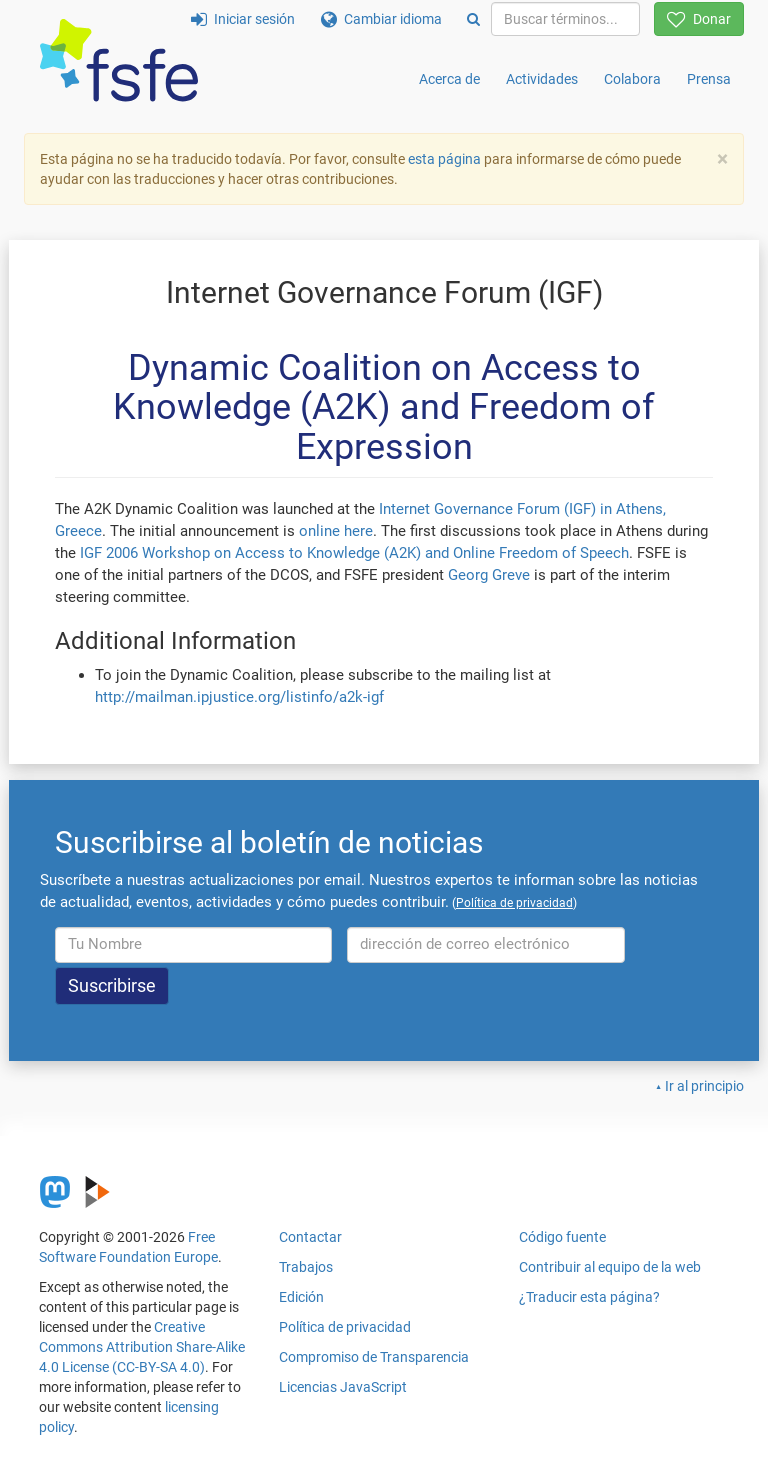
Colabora (632, 79)
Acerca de (449, 79)
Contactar (310, 1237)
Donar (699, 19)
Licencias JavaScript (343, 1387)
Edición (301, 1297)
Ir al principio (704, 1086)
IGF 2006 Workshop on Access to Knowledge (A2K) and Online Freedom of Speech (354, 553)
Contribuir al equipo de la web (610, 1267)
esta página (446, 159)
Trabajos (306, 1267)
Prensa (709, 79)
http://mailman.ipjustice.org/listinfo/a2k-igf (239, 697)
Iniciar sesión (243, 19)
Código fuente (562, 1237)
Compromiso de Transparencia (374, 1357)
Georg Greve (489, 575)
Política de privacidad (345, 1327)
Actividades (542, 79)
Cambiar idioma (381, 19)
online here (336, 531)
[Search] (473, 19)
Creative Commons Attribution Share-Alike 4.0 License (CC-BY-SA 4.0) (142, 1347)
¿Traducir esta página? (589, 1297)
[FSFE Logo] (119, 61)
